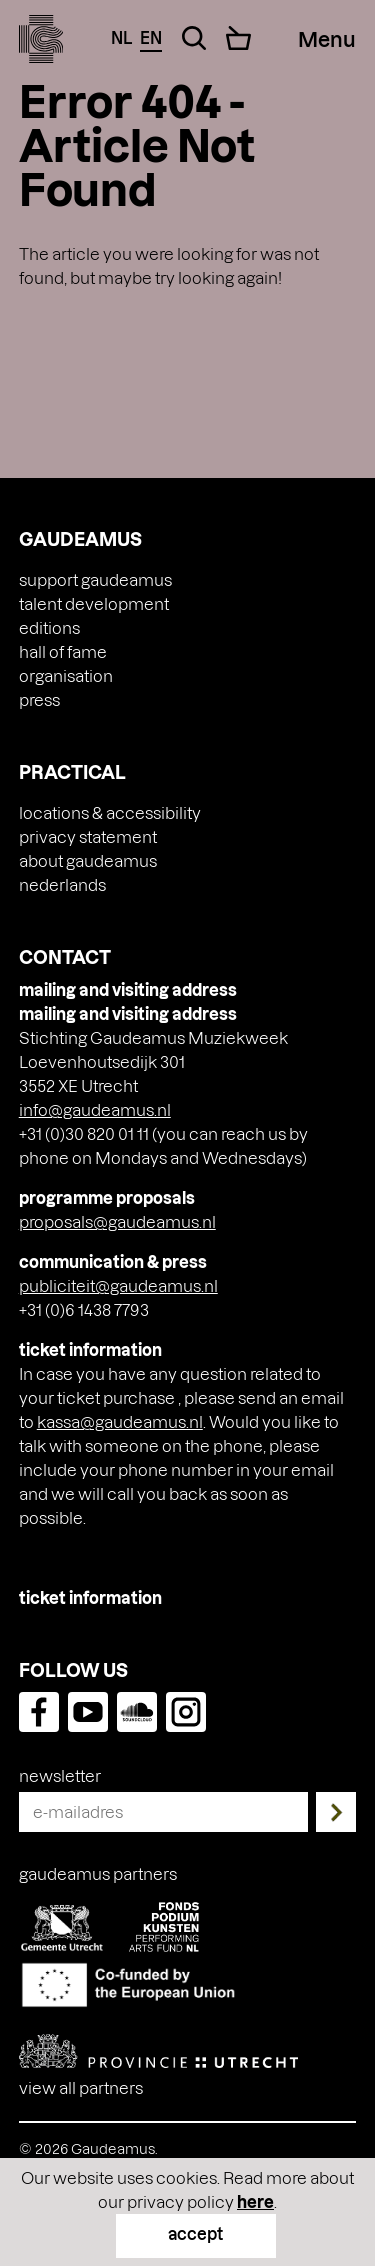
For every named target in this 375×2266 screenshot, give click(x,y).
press (39, 699)
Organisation (66, 675)
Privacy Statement (88, 836)
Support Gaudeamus (95, 579)
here (255, 2201)
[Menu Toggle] (327, 39)
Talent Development (94, 603)
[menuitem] (188, 885)
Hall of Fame (63, 651)
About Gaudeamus (88, 860)
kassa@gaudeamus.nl (120, 1421)
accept (195, 2233)
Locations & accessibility (110, 812)
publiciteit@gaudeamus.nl (118, 1285)
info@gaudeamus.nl (95, 1109)
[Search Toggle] (194, 38)
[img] (41, 39)
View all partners (81, 2087)
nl (121, 37)
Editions (49, 627)
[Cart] (238, 38)
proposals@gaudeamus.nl (117, 1221)
